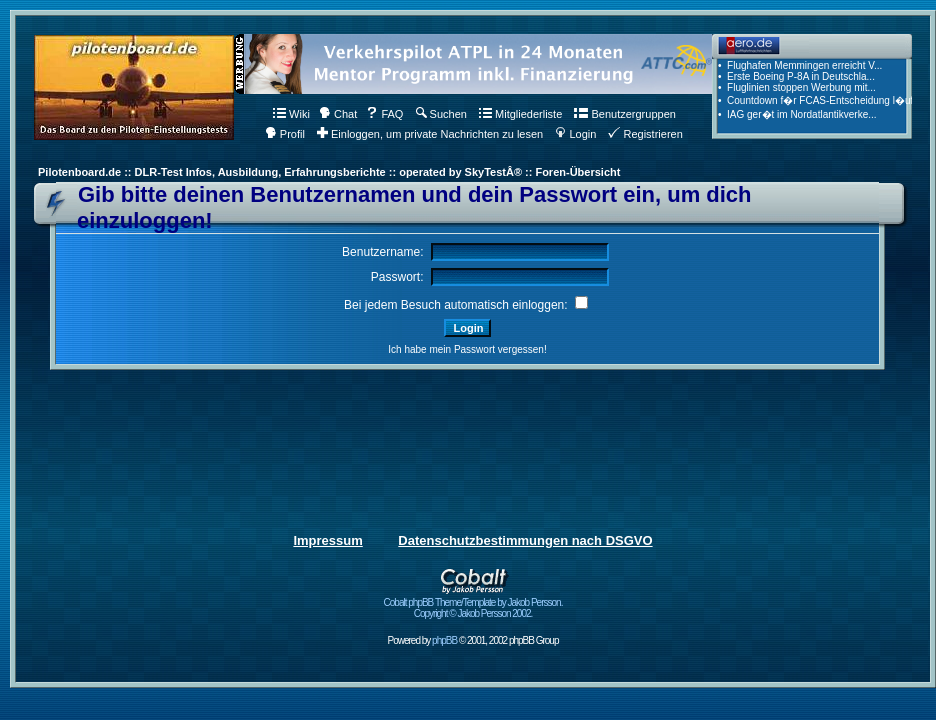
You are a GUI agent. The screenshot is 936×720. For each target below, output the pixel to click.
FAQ (384, 114)
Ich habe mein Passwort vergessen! (467, 349)
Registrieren (645, 134)
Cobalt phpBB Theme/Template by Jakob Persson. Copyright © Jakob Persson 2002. (473, 603)
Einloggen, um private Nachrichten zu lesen (430, 134)
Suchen (441, 114)
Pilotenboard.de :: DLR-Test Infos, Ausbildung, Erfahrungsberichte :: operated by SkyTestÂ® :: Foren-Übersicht (329, 172)
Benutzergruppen (624, 114)
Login (575, 134)
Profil (285, 134)
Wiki (291, 114)
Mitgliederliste (520, 114)
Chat (338, 114)
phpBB (444, 640)
